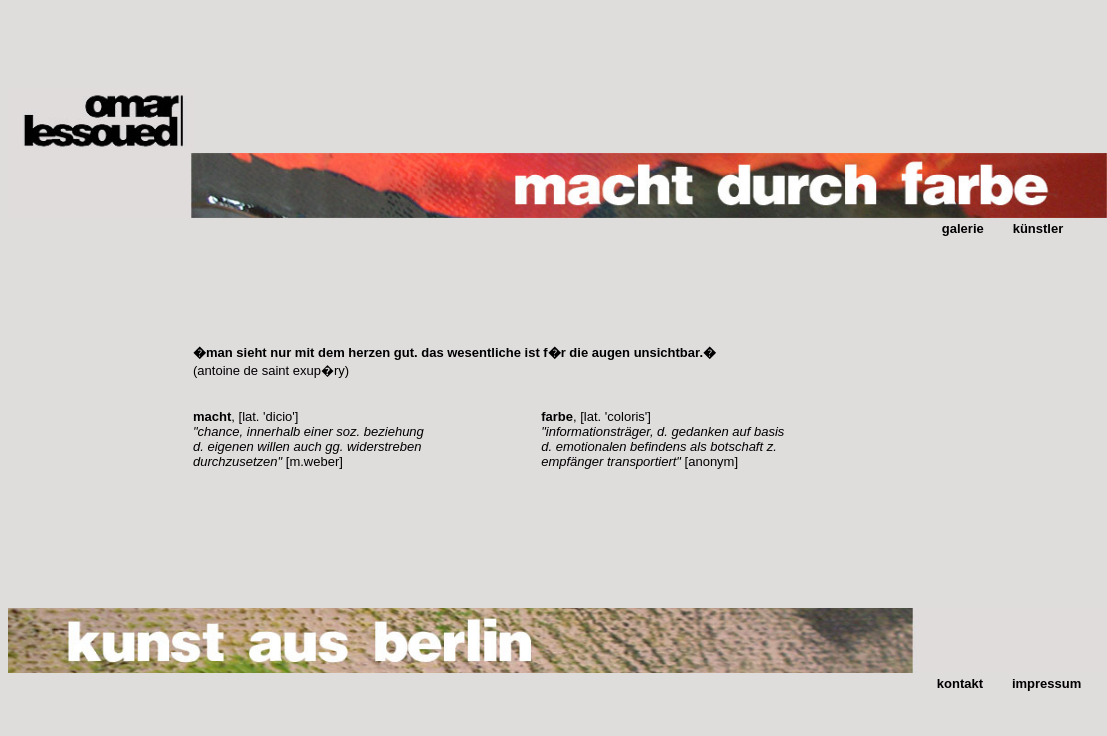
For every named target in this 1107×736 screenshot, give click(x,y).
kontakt (960, 683)
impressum (1046, 683)
